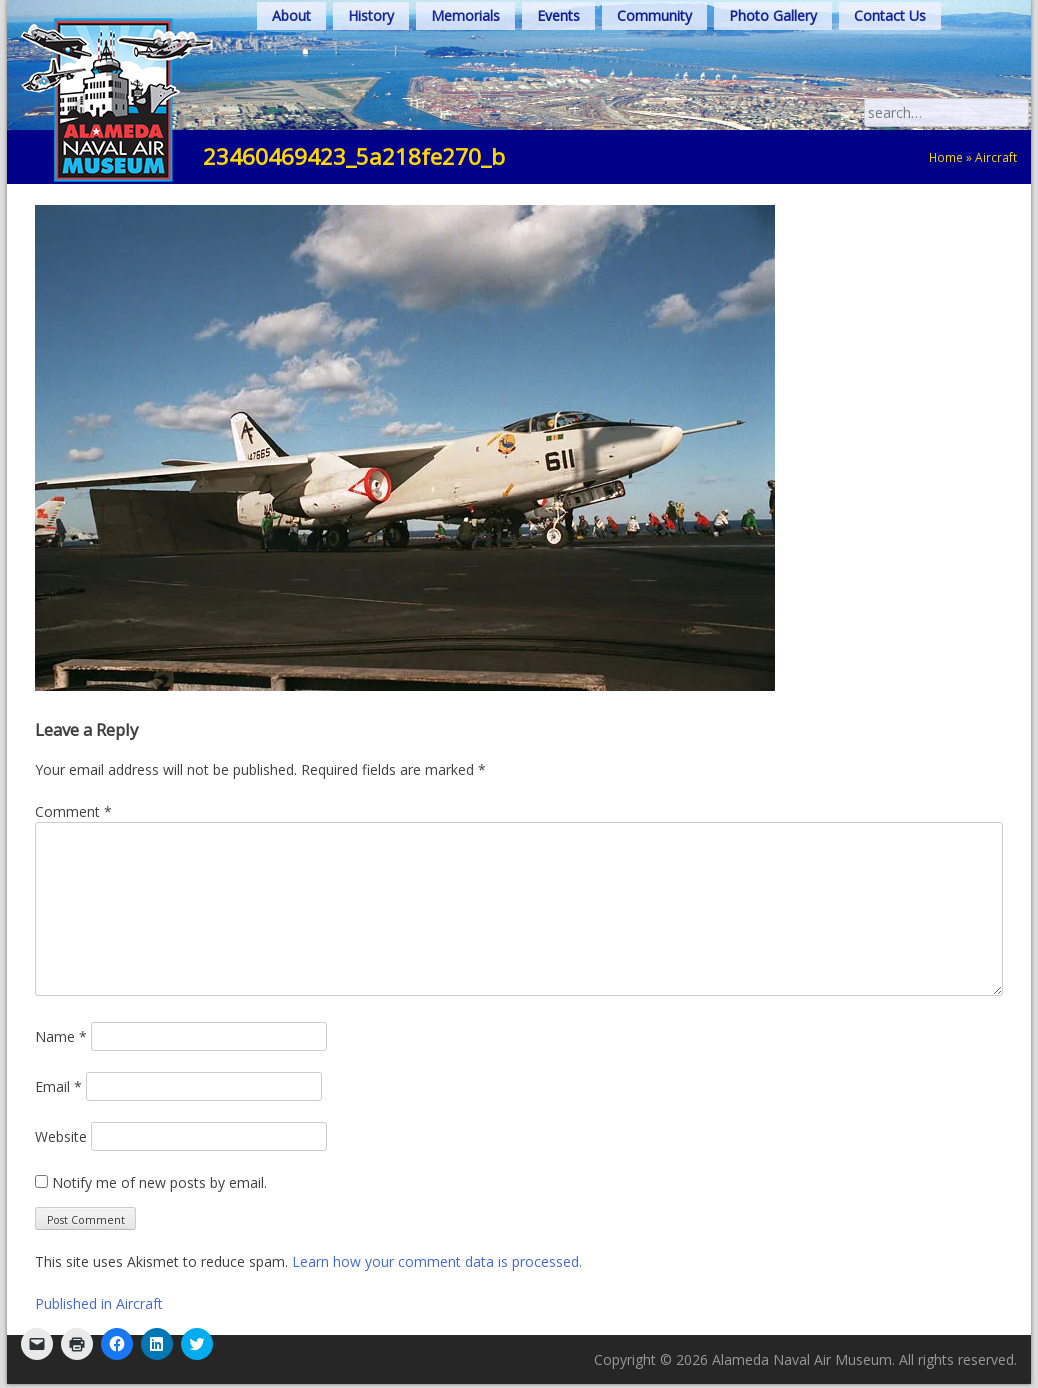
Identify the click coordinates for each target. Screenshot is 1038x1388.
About (291, 15)
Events (558, 15)
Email (58, 1086)
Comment (73, 811)
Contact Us (890, 15)
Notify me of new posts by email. (159, 1182)
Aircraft (996, 157)
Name (61, 1036)
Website (61, 1136)
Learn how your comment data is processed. (437, 1261)
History (371, 15)
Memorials (465, 15)
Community (654, 15)
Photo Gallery (773, 15)
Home (946, 157)
